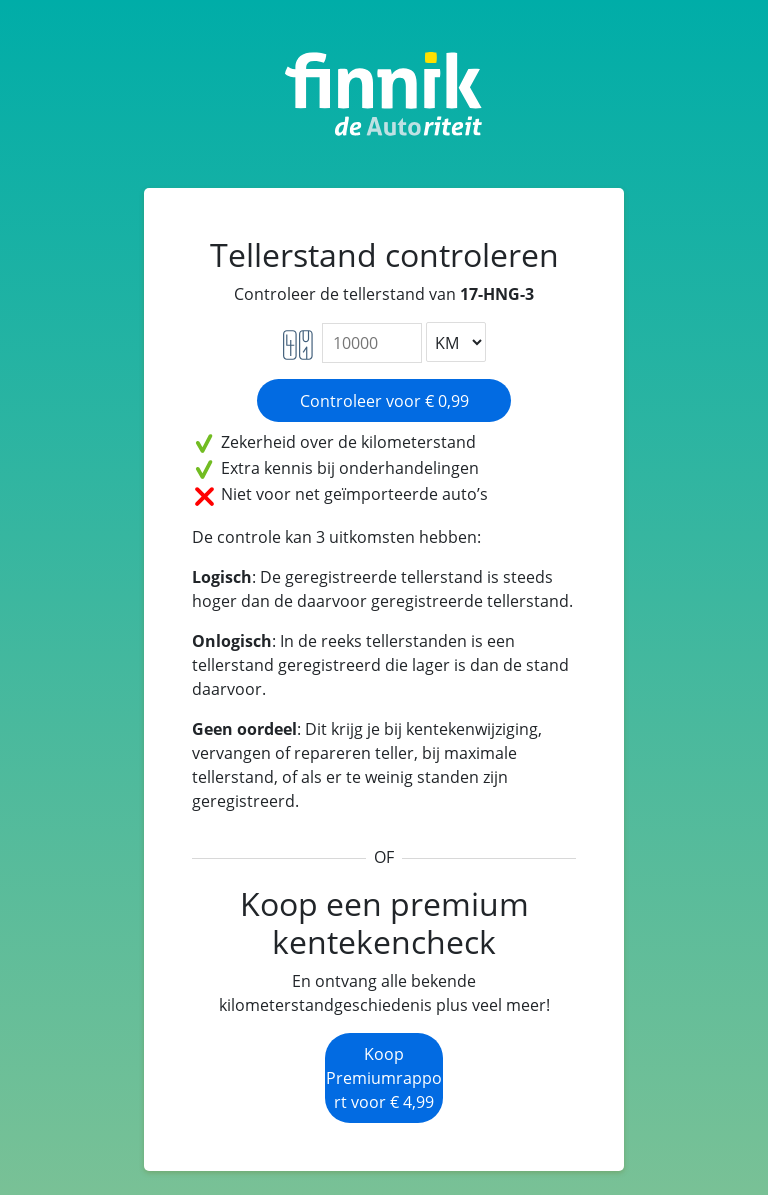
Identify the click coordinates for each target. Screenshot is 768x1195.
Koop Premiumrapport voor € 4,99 (384, 1078)
